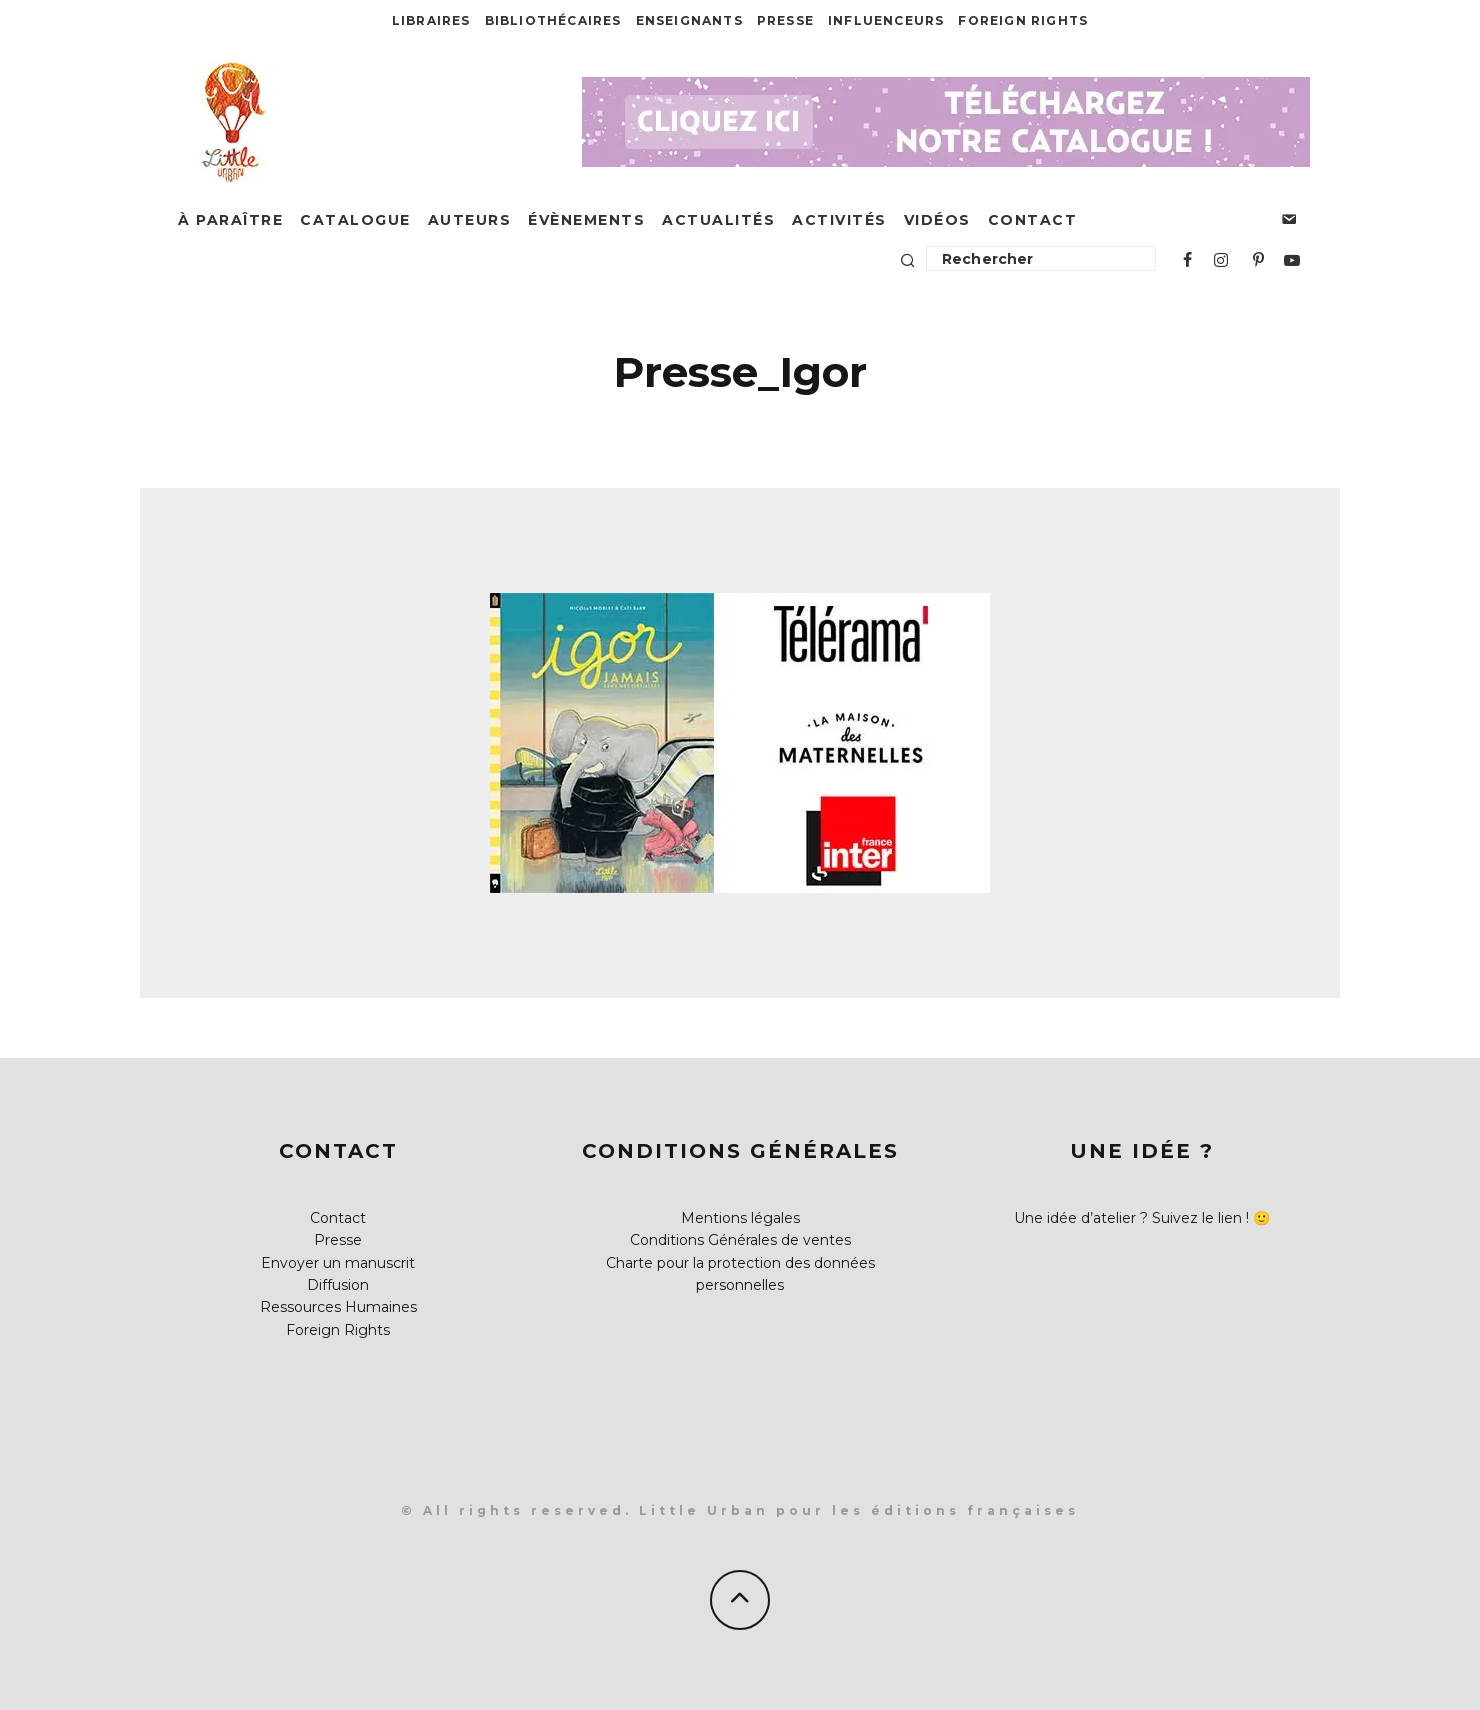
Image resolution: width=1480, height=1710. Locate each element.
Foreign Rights (1023, 20)
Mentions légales (740, 1218)
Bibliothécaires (553, 20)
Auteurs (470, 220)
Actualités (718, 220)
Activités (839, 220)
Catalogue (355, 220)
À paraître (230, 220)
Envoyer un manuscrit (338, 1263)
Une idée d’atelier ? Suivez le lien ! (1131, 1218)
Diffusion (338, 1285)
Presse (785, 20)
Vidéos (937, 220)
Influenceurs (886, 20)
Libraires (431, 20)
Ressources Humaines (338, 1307)
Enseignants (689, 20)
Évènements (586, 220)
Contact (1033, 220)
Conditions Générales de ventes (740, 1240)
